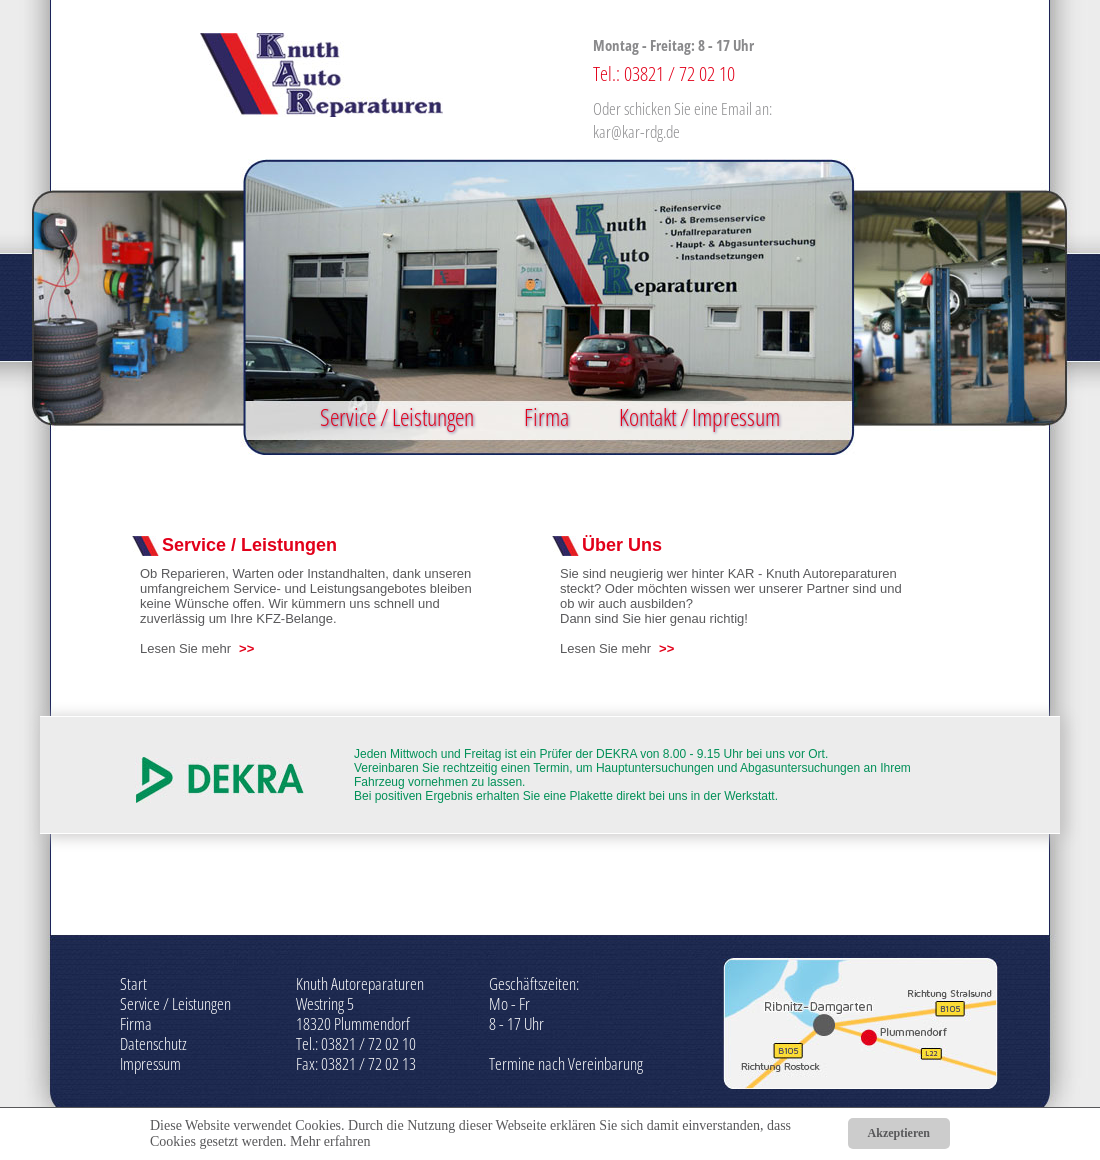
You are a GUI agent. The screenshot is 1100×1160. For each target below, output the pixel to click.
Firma (546, 416)
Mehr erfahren (330, 1141)
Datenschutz (153, 1043)
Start (133, 983)
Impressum (150, 1063)
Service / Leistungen (397, 416)
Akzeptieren (899, 1133)
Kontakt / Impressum (699, 416)
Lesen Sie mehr (185, 648)
